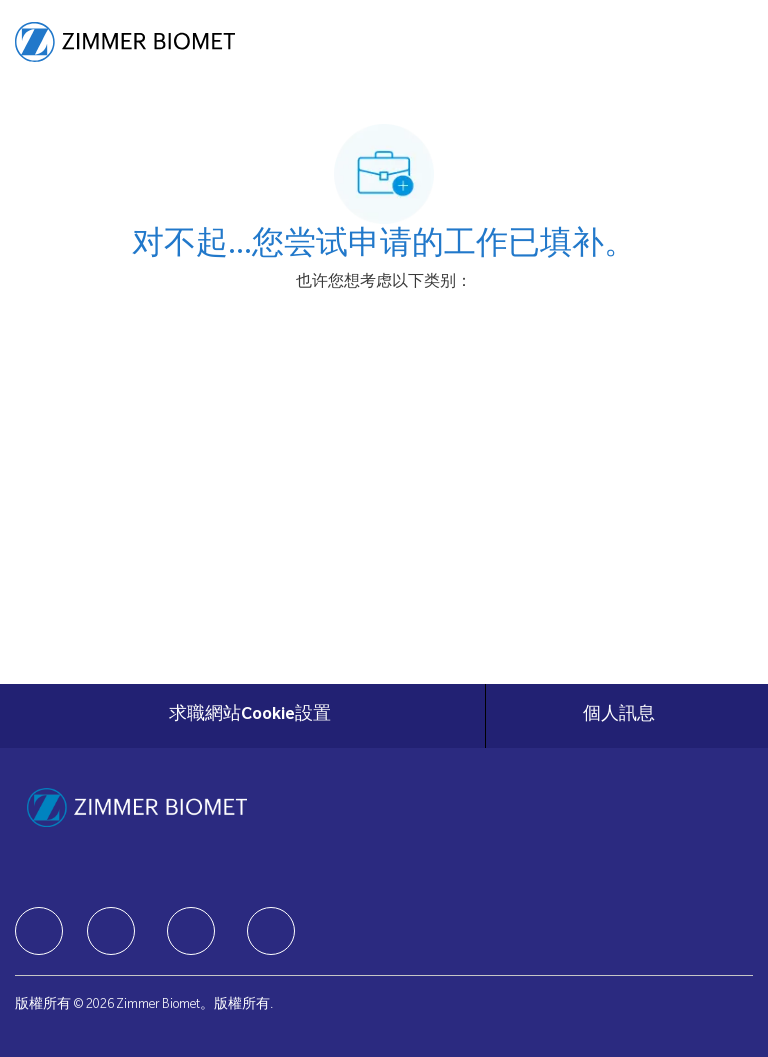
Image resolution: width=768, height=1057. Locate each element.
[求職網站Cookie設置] (250, 716)
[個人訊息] (619, 716)
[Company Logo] (125, 43)
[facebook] (39, 931)
